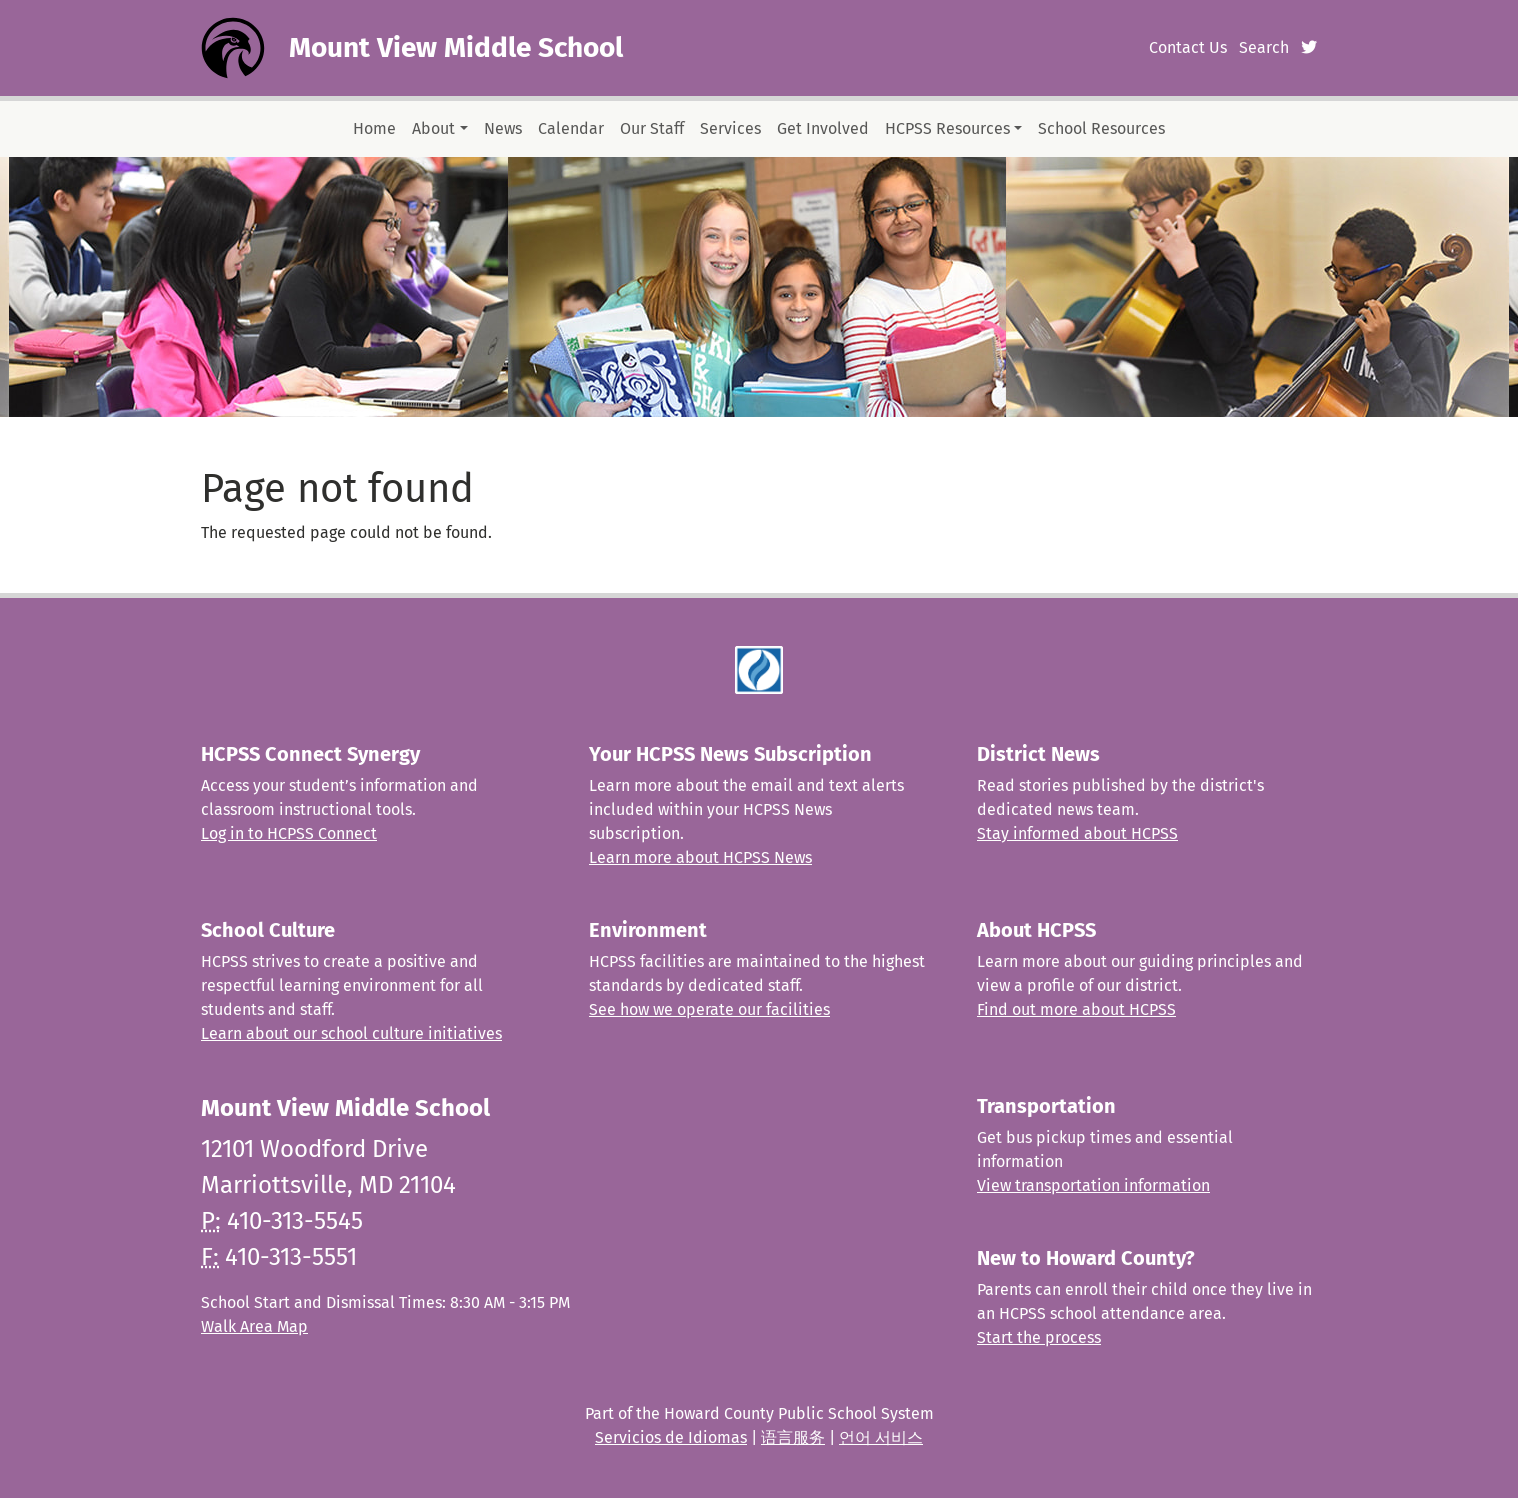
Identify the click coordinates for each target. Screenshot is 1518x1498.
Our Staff (652, 128)
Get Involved (823, 128)
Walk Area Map (254, 1326)
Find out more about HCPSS (1076, 1009)
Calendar (571, 128)
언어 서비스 (881, 1437)
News (503, 128)
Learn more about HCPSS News (700, 857)
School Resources (1101, 128)
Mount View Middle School (456, 47)
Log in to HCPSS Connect (289, 833)
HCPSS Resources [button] (947, 128)
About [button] (433, 128)
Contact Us (1188, 47)
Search (1264, 47)
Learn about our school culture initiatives (351, 1033)
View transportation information (1093, 1185)
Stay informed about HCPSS (1077, 833)
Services (730, 128)
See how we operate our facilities (709, 1009)
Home (374, 128)
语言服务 (793, 1437)
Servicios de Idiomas (671, 1437)
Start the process (1039, 1337)
